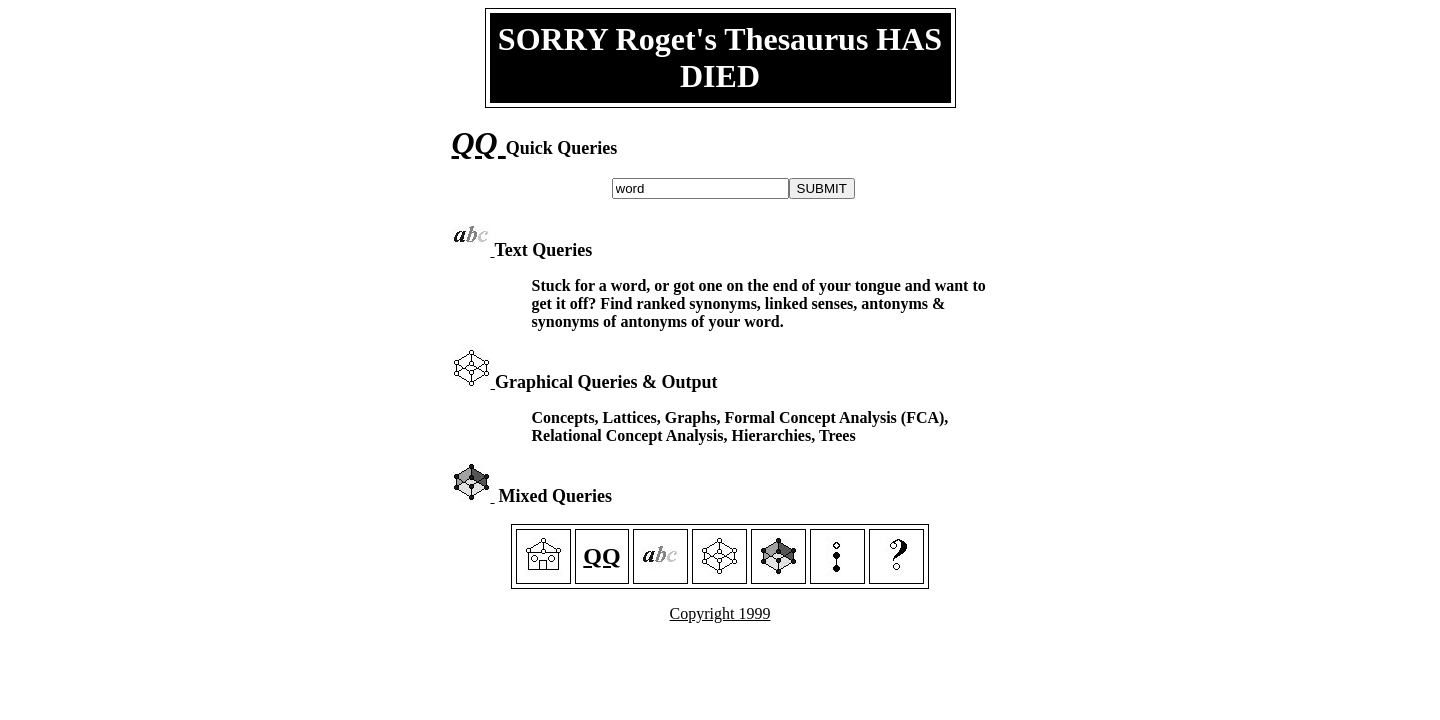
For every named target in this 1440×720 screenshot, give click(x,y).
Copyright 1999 (720, 613)
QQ (479, 143)
